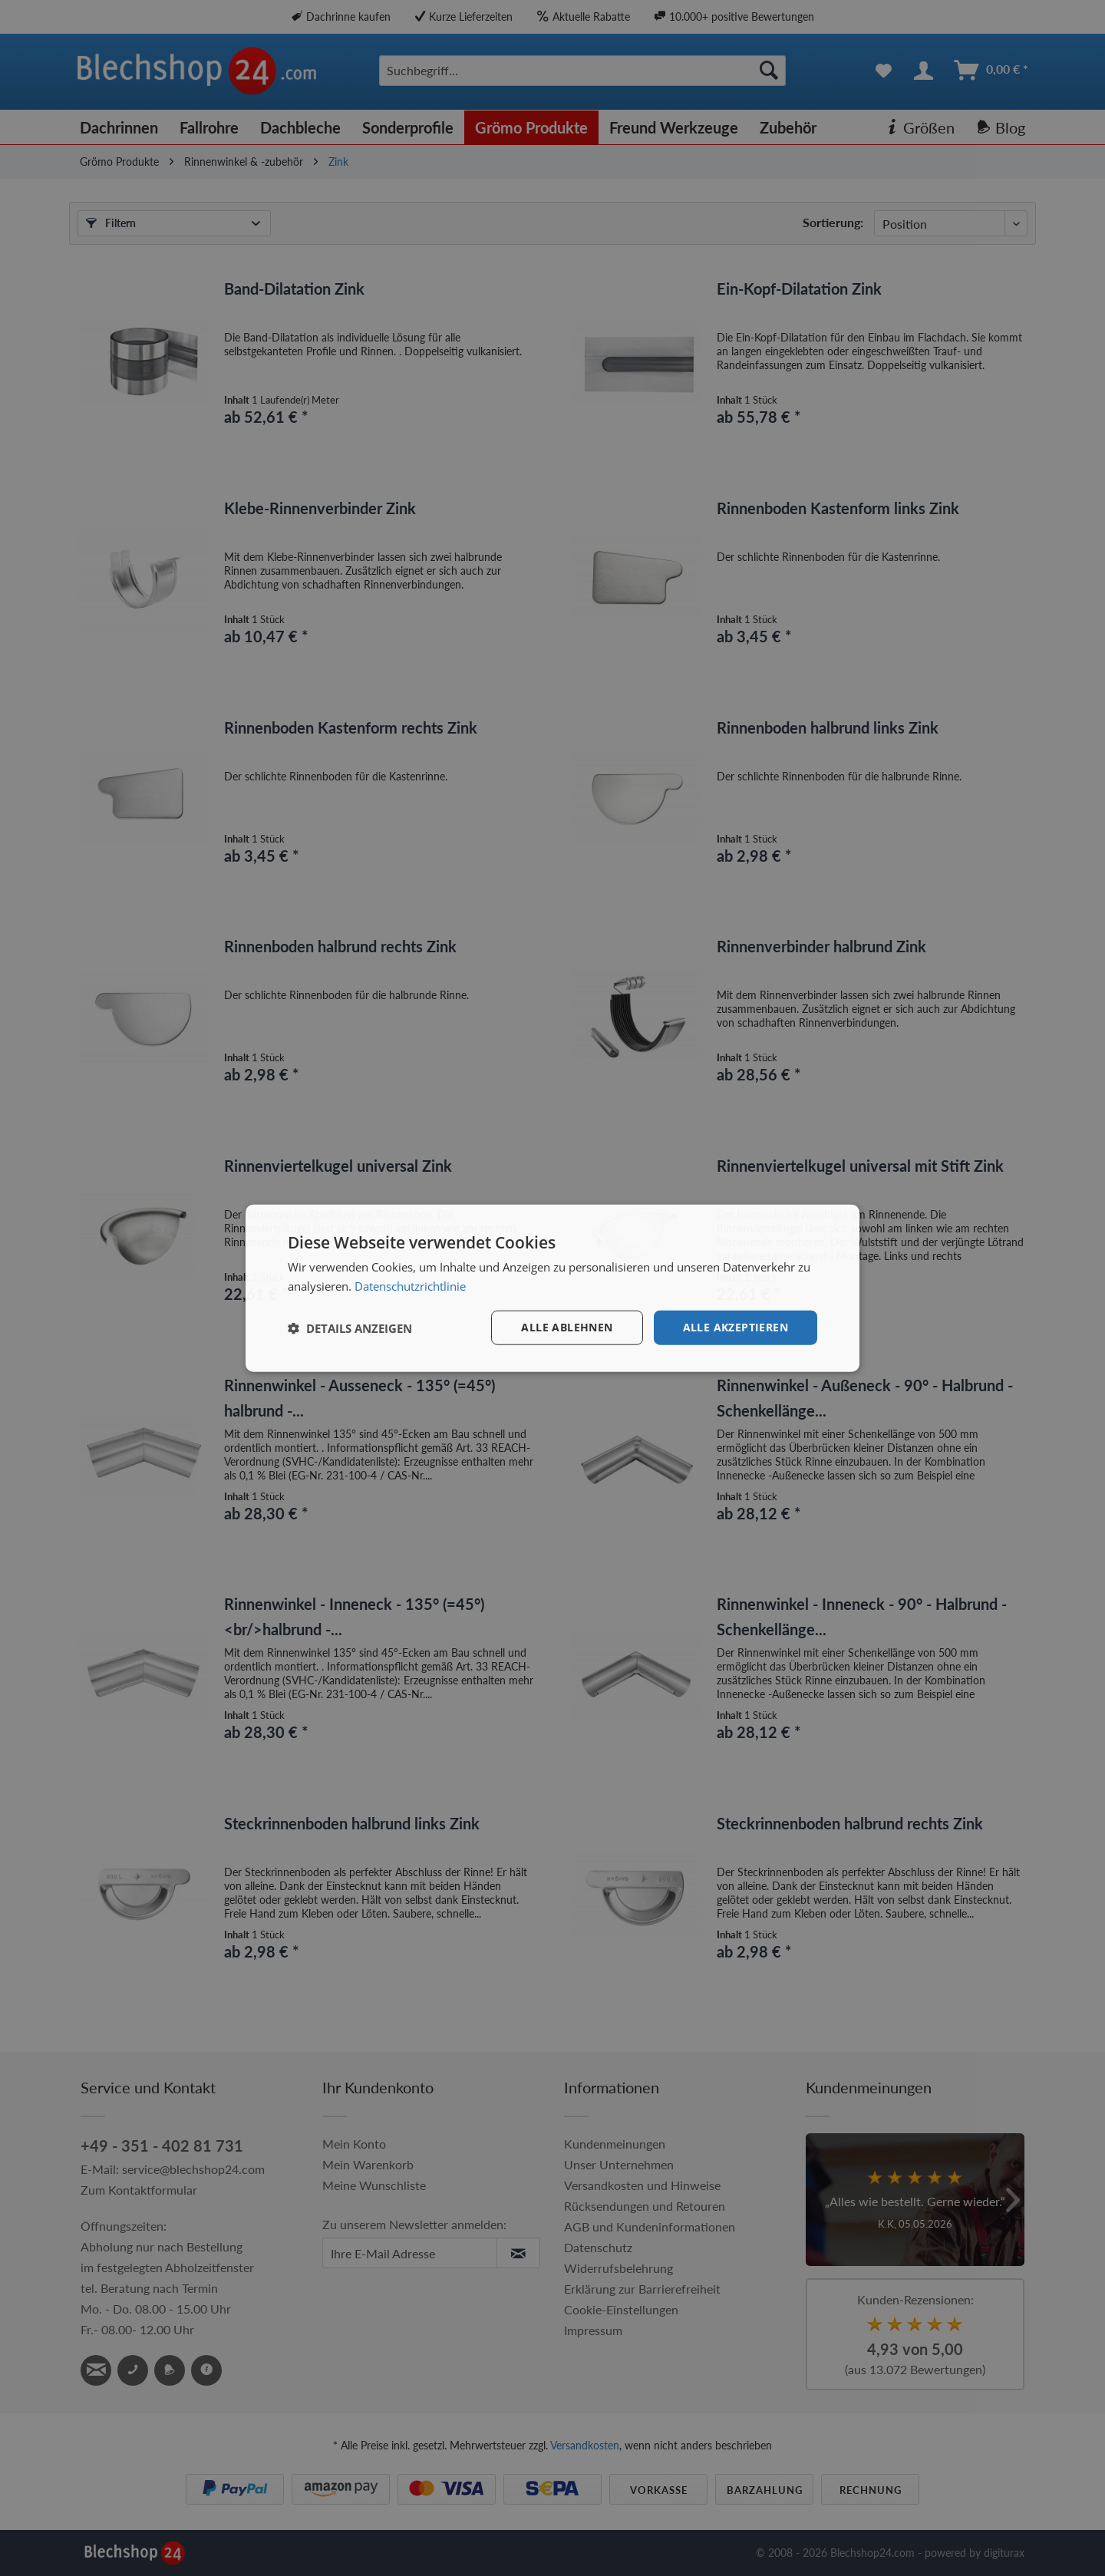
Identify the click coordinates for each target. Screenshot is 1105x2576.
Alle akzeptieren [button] (735, 1327)
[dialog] (552, 1288)
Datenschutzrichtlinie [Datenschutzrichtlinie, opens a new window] (410, 1285)
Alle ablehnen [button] (566, 1327)
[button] (350, 1327)
